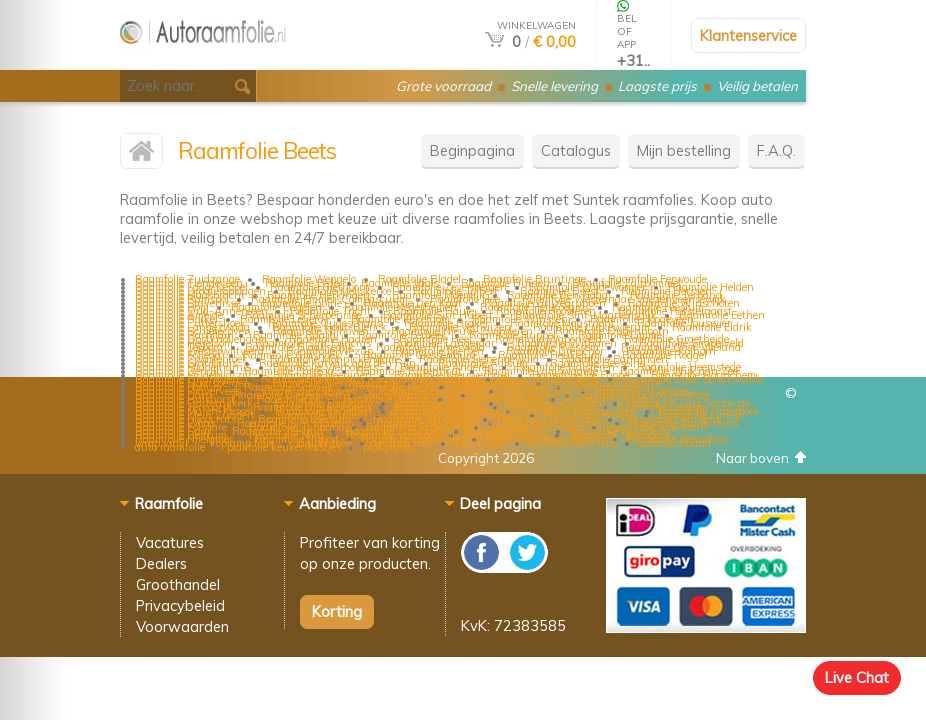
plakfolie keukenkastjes (284, 447)
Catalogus (576, 150)
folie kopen (481, 443)
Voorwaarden (182, 626)
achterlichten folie (573, 443)
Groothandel (178, 584)
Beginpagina (472, 150)
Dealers (161, 563)
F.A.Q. (776, 150)
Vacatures (170, 542)
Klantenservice (748, 35)
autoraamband (675, 443)
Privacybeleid (180, 605)
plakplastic (389, 447)
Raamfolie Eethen (722, 315)
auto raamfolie (170, 447)
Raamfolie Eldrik (712, 327)
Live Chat (857, 677)
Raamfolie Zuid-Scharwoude (692, 379)
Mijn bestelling (684, 150)
